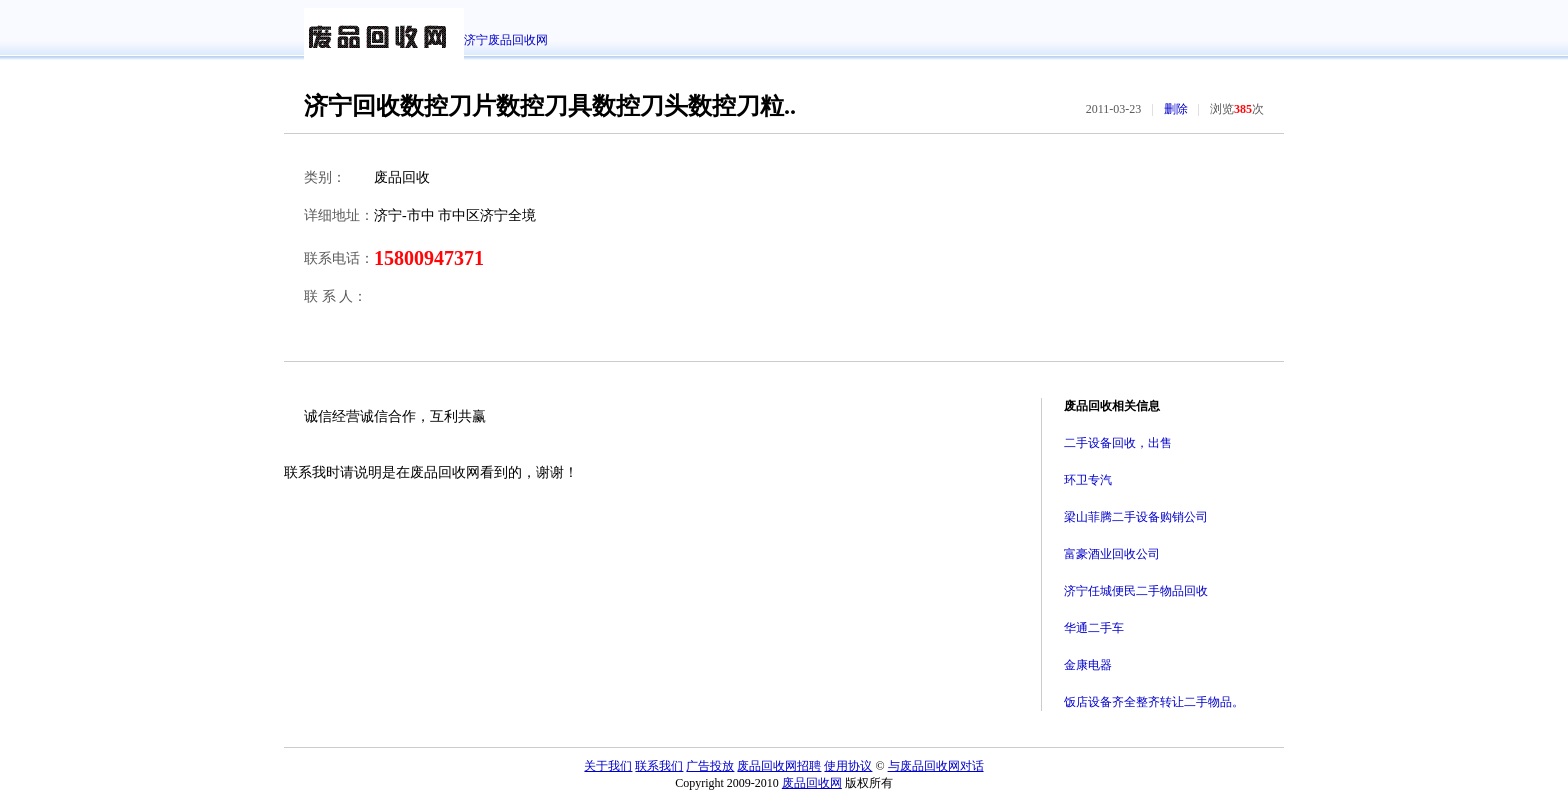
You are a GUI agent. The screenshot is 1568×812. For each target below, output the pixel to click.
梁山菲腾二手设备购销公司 (1136, 517)
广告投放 (710, 766)
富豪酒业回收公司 (1112, 554)
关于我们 (608, 766)
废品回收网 (812, 783)
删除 (1176, 109)
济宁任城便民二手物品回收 (1136, 591)
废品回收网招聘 (779, 766)
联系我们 (659, 766)
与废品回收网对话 (936, 766)
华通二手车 (1094, 628)
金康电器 (1088, 665)
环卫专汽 (1088, 480)
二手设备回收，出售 (1118, 443)
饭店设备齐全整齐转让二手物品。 (1154, 702)
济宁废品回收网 (506, 40)
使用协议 (848, 766)
